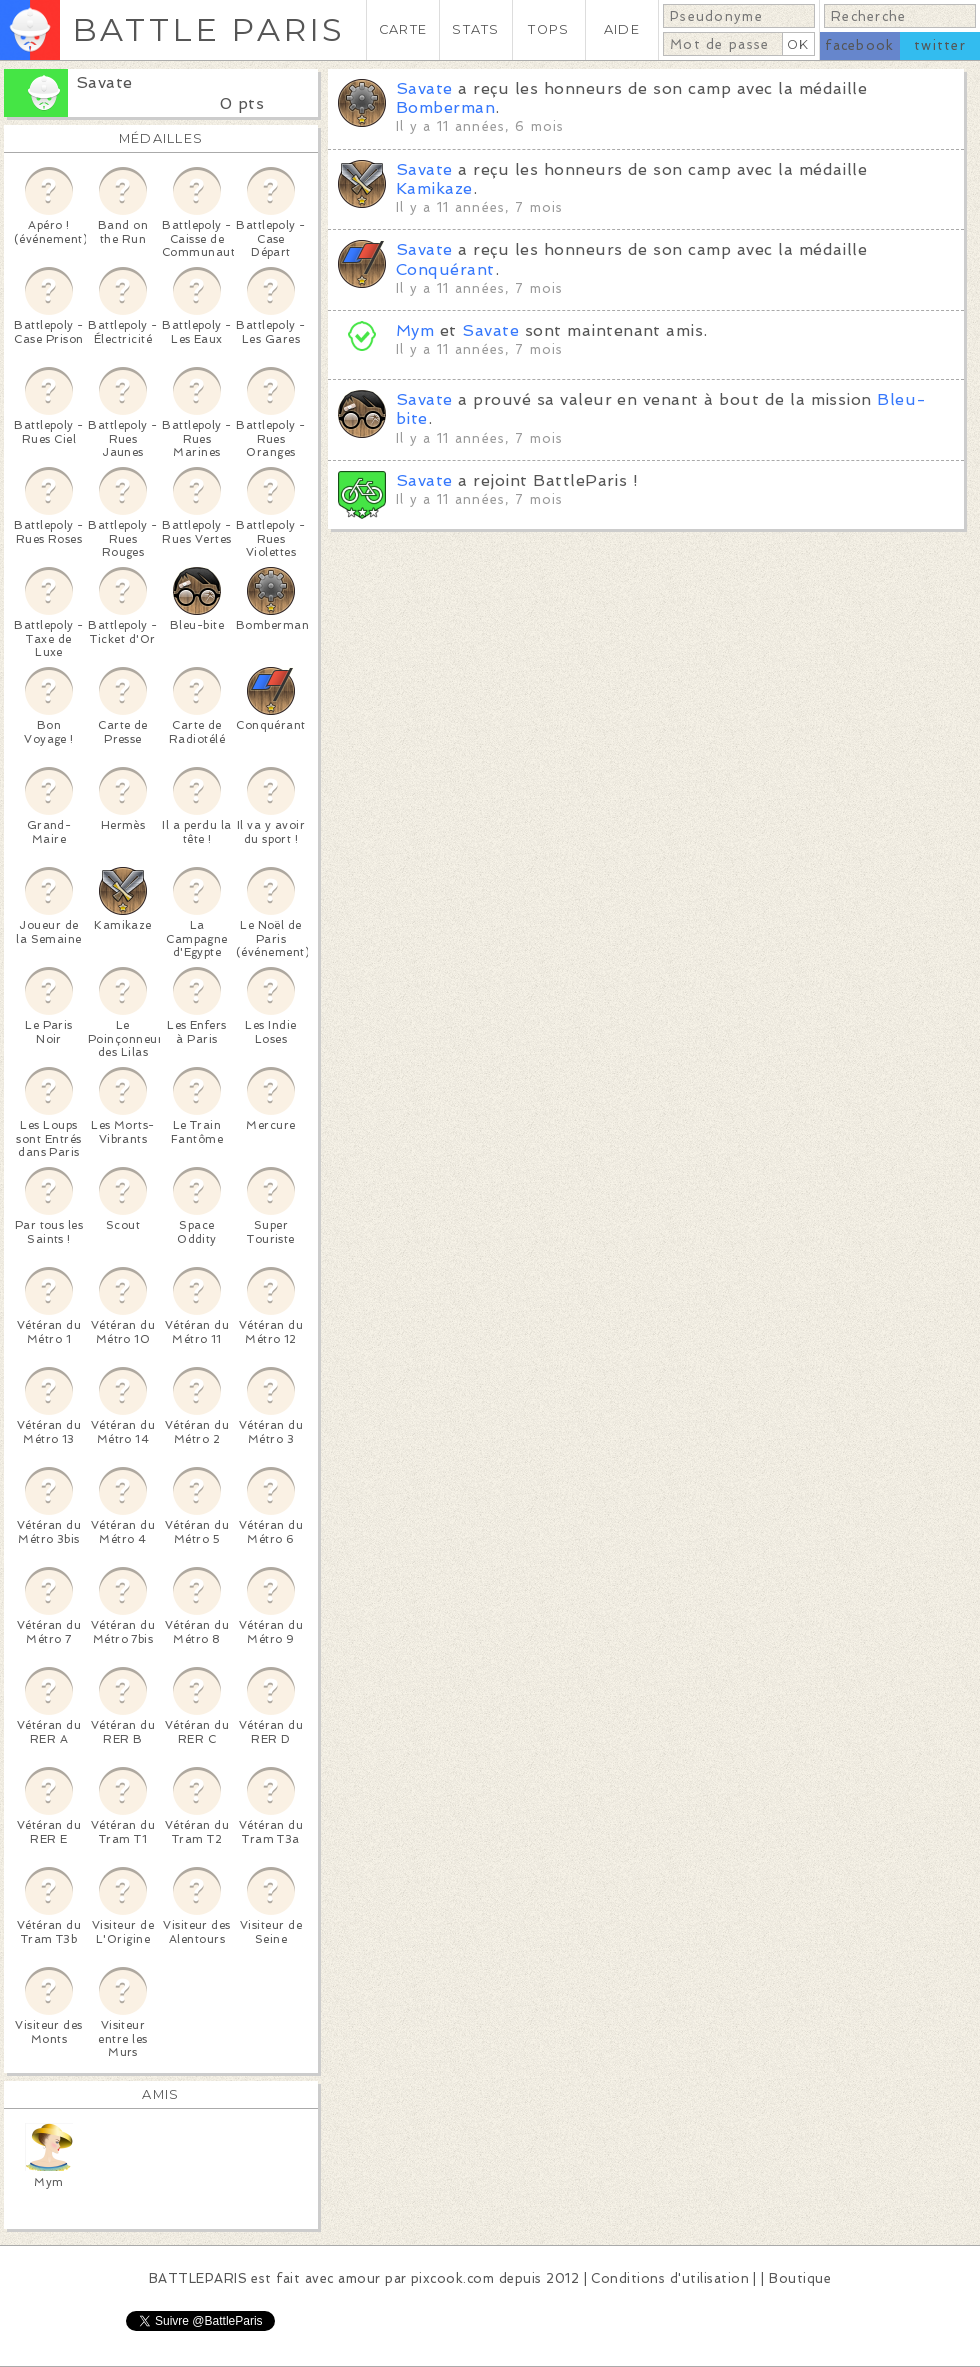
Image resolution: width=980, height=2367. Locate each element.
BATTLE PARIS (208, 29)
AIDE (622, 29)
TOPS (548, 29)
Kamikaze (434, 188)
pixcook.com (452, 2278)
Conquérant (445, 269)
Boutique (800, 2278)
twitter (940, 45)
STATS (475, 29)
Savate (104, 82)
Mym (415, 330)
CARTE (403, 29)
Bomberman (445, 107)
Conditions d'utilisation (670, 2278)
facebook (859, 45)
